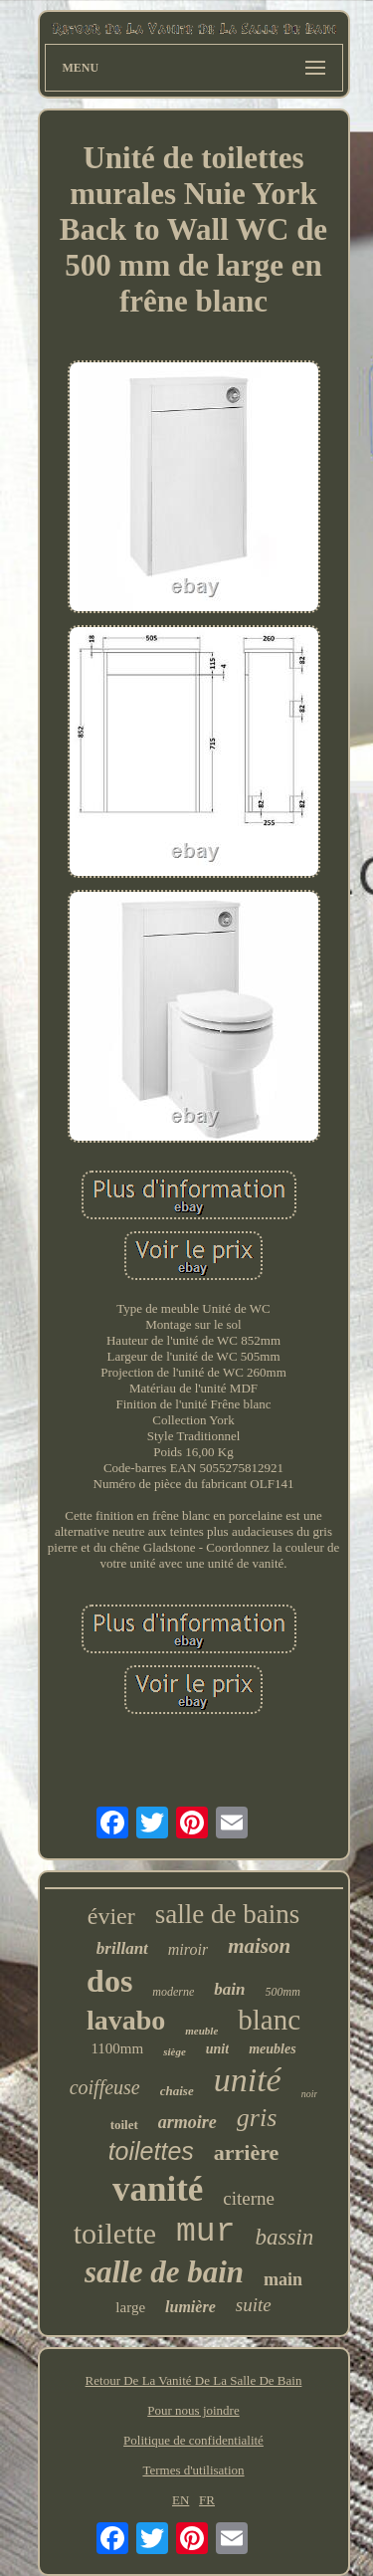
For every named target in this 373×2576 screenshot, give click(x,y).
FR (207, 2499)
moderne (173, 1992)
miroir (188, 1949)
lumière (190, 2306)
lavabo (126, 2020)
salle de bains (227, 1914)
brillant (122, 1948)
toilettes (151, 2151)
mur (205, 2232)
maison (259, 1946)
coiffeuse (105, 2087)
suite (254, 2304)
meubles (272, 2048)
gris (257, 2117)
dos (109, 1981)
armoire (187, 2122)
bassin (284, 2237)
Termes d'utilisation (193, 2470)
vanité (157, 2189)
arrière (247, 2152)
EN (180, 2499)
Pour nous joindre (193, 2410)
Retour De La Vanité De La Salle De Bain (194, 2380)
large (130, 2307)
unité (247, 2079)
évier (111, 1916)
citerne (249, 2198)
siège (174, 2051)
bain (229, 1989)
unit (217, 2048)
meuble (201, 2031)
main (283, 2279)
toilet (124, 2124)
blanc (269, 2020)
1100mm (117, 2048)
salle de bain (164, 2271)
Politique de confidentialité (193, 2440)
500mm (283, 1992)
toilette (115, 2233)
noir (309, 2093)
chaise (177, 2090)
